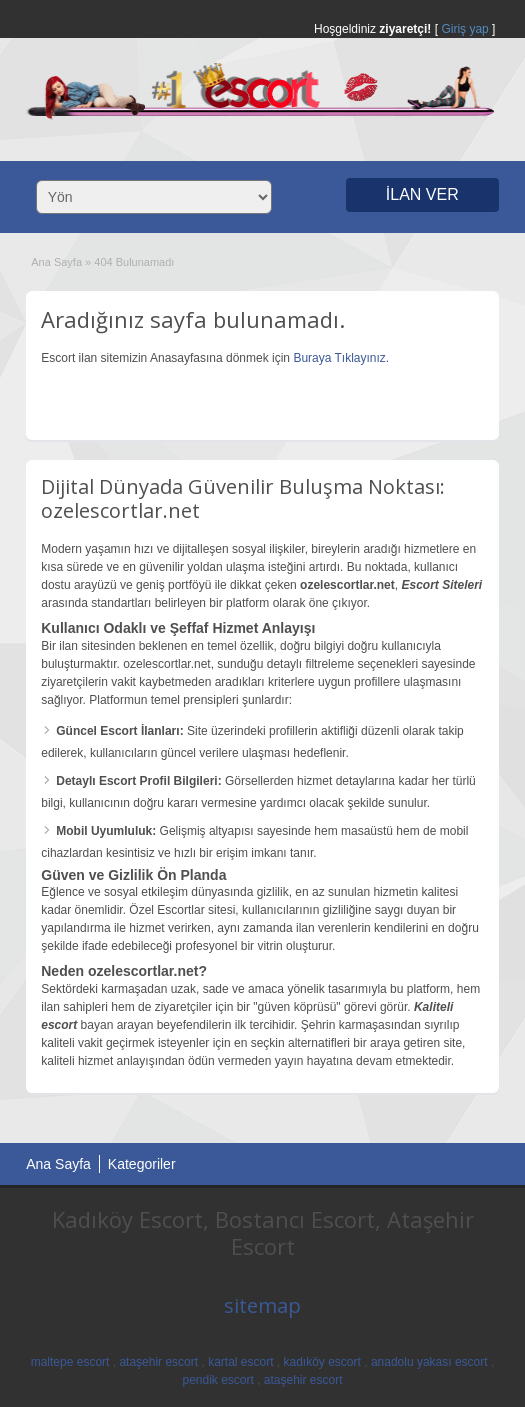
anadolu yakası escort (429, 1362)
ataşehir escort (158, 1362)
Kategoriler (142, 1164)
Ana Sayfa (56, 262)
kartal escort (240, 1362)
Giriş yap (464, 29)
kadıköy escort (322, 1362)
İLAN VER (422, 194)
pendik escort (217, 1380)
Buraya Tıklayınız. (341, 358)
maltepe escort (70, 1362)
